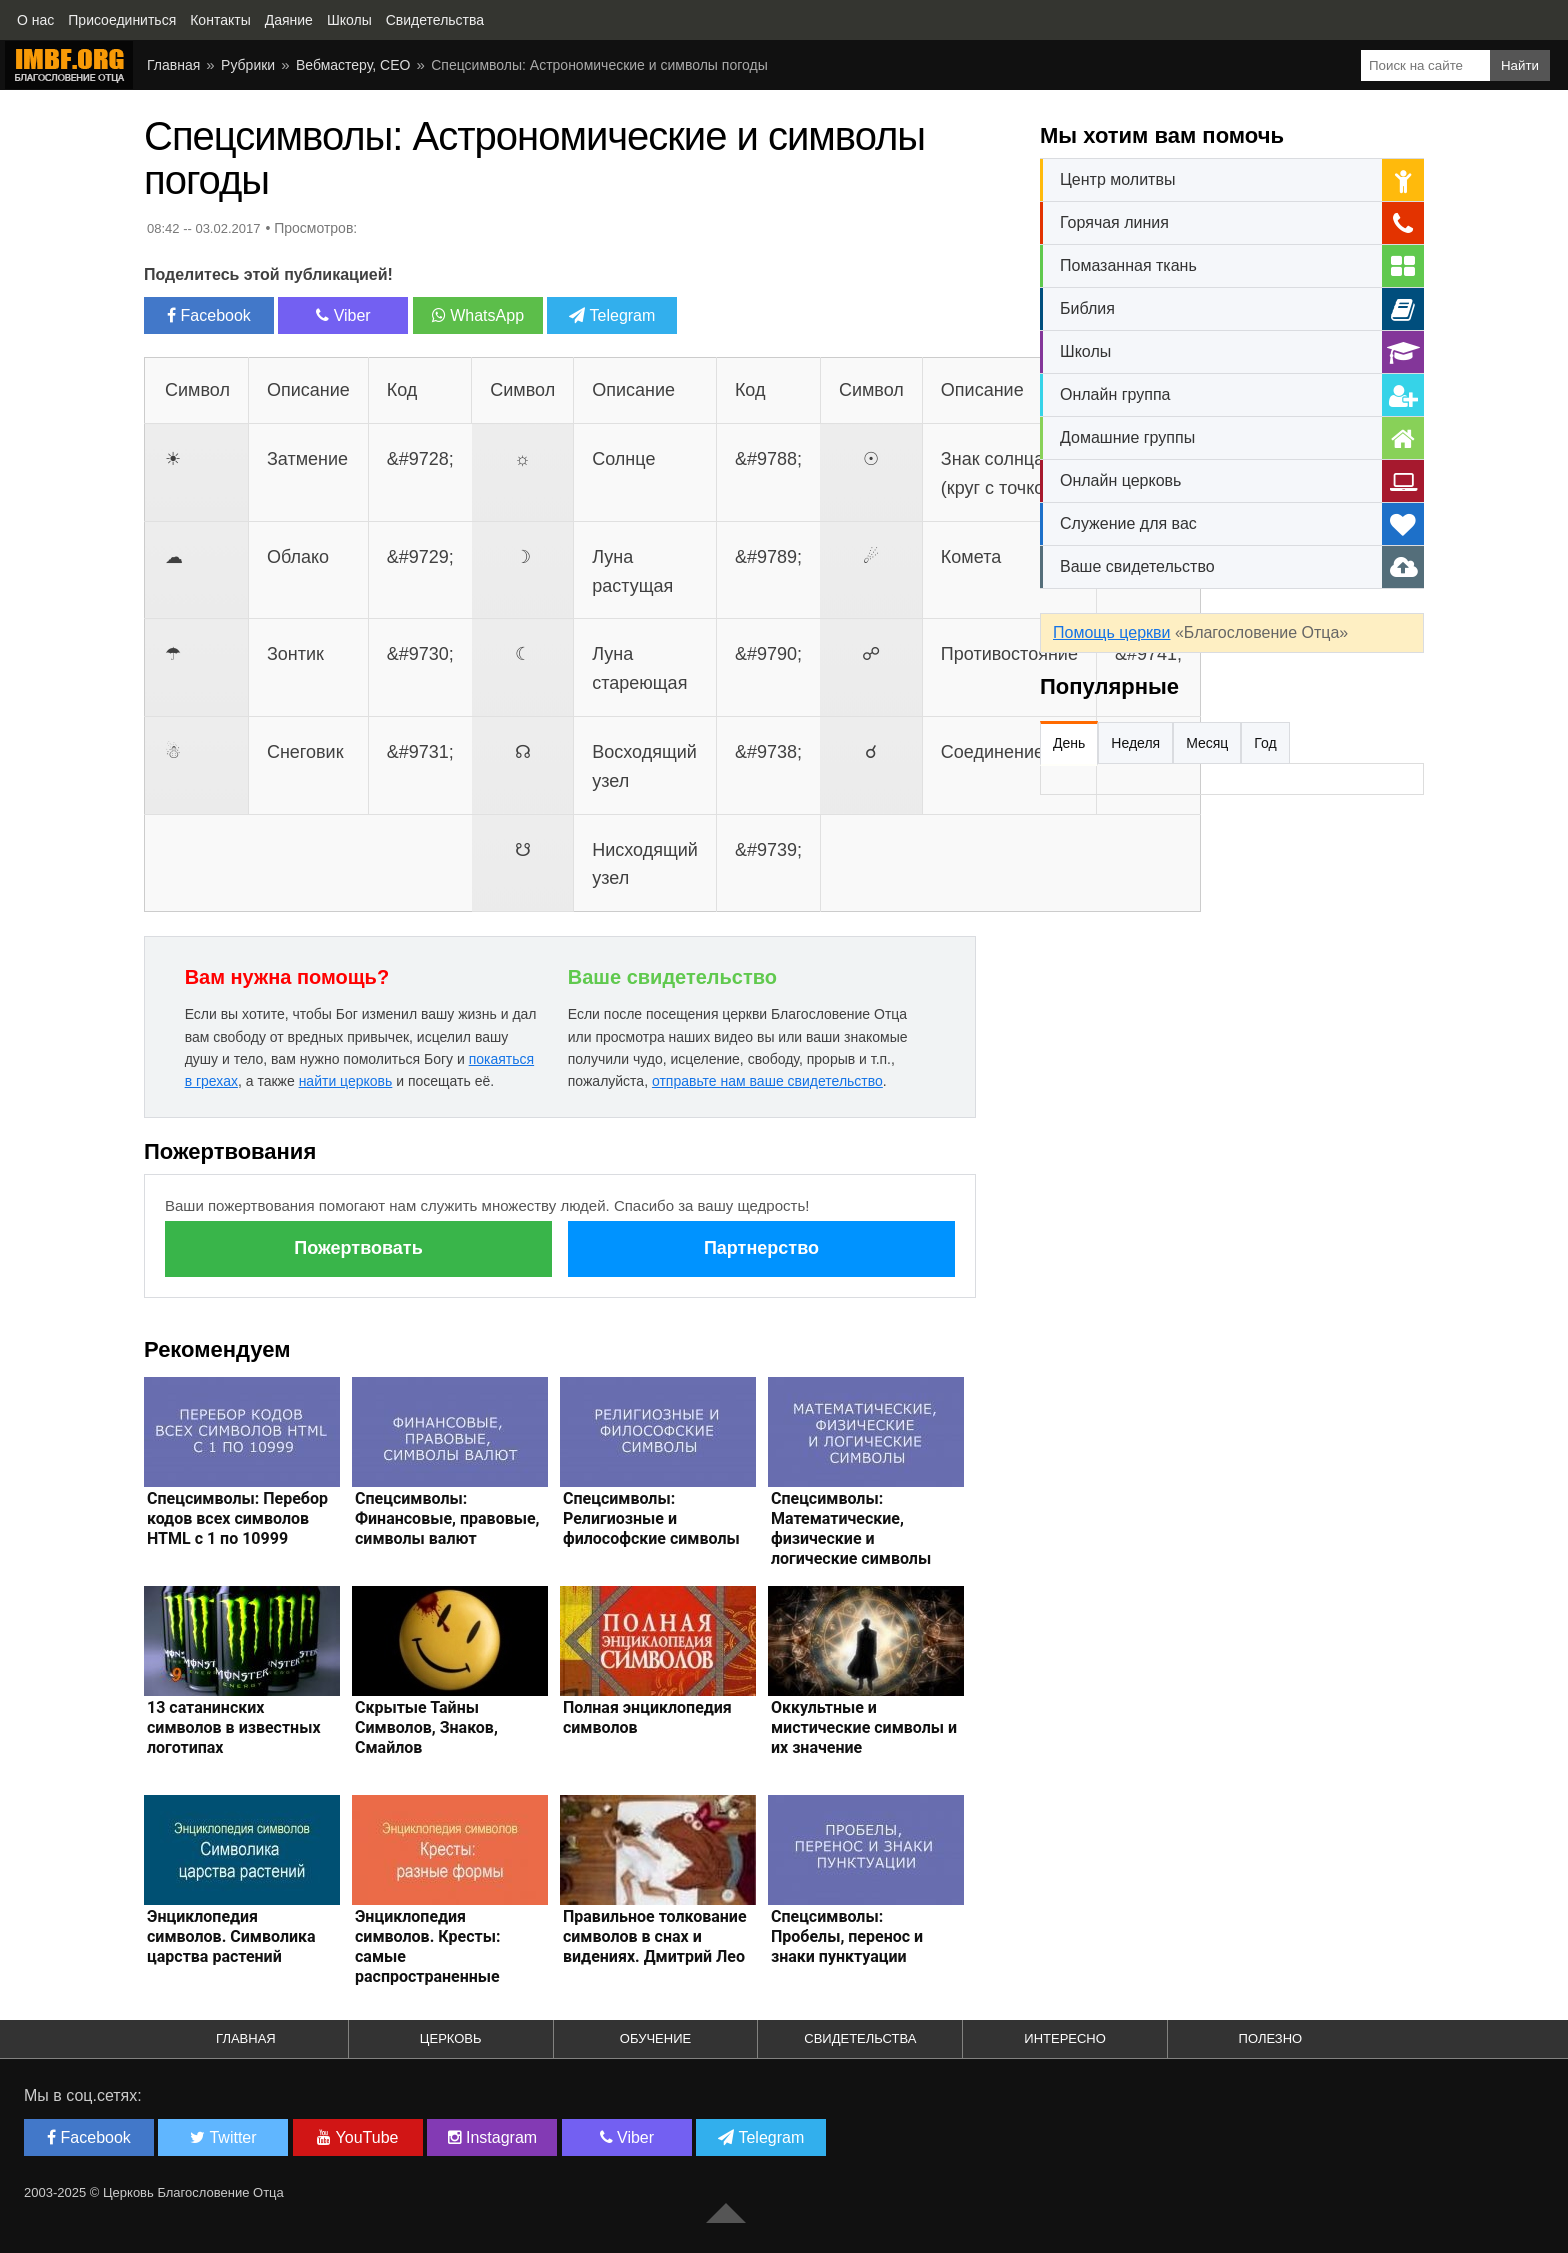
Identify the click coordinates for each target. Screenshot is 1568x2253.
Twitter (223, 2137)
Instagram (493, 2137)
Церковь (451, 2038)
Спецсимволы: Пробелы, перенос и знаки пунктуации (847, 1936)
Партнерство (761, 1248)
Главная (173, 65)
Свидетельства (860, 2038)
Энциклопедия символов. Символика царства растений (231, 1936)
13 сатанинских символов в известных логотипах (234, 1727)
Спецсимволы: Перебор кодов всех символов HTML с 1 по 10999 (237, 1518)
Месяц (1207, 743)
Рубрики (248, 65)
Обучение (655, 2038)
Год (1265, 743)
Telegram (612, 315)
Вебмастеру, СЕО (353, 65)
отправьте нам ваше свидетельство (767, 1081)
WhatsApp (478, 315)
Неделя (1135, 743)
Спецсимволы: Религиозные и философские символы (651, 1518)
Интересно (1065, 2038)
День (1069, 743)
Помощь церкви (1111, 632)
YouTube (357, 2137)
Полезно (1271, 2038)
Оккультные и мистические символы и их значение (864, 1727)
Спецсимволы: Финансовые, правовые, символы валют (447, 1518)
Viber (343, 315)
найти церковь (346, 1081)
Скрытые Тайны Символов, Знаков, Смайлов (426, 1727)
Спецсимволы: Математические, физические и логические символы (851, 1528)
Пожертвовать (358, 1248)
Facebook (209, 315)
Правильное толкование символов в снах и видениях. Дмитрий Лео (655, 1936)
